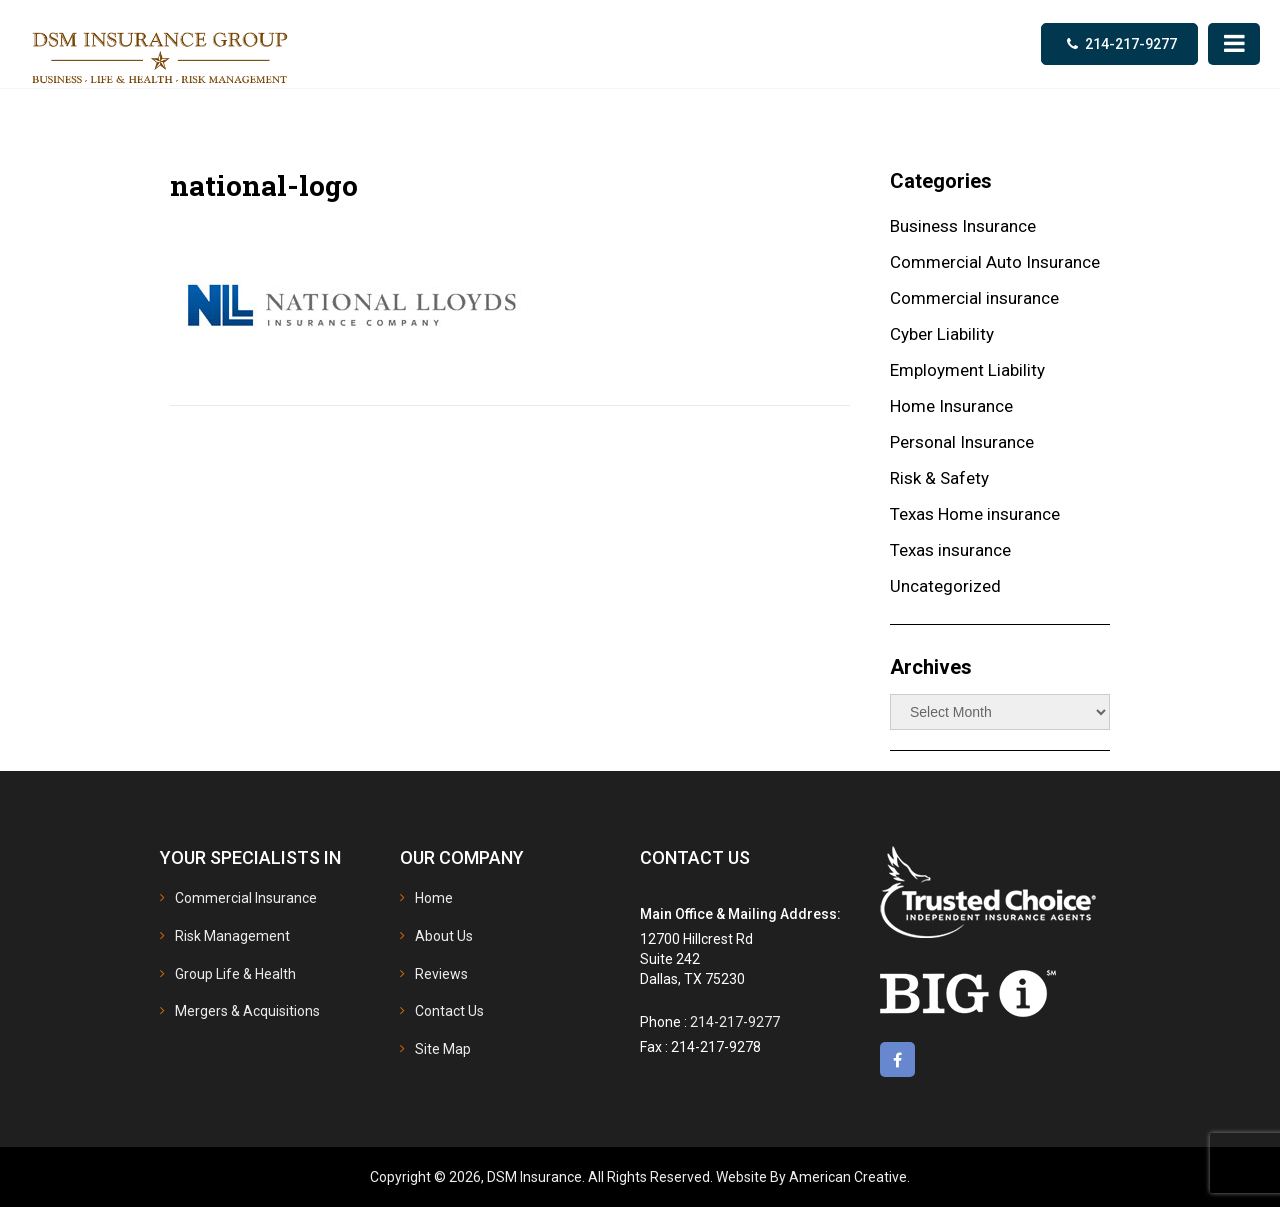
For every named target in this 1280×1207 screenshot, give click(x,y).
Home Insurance (951, 406)
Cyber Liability (942, 334)
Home (434, 898)
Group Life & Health (235, 974)
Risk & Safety (939, 478)
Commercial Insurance (246, 898)
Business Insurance (963, 226)
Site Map (443, 1049)
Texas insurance (950, 550)
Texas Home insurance (975, 514)
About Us (444, 936)
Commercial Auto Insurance (995, 262)
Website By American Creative (811, 1177)
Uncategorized (945, 586)
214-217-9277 (1131, 44)
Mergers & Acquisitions (247, 1011)
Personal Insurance (962, 442)
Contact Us (449, 1011)
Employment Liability (967, 370)
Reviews (441, 974)
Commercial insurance (974, 298)
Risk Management (232, 936)
